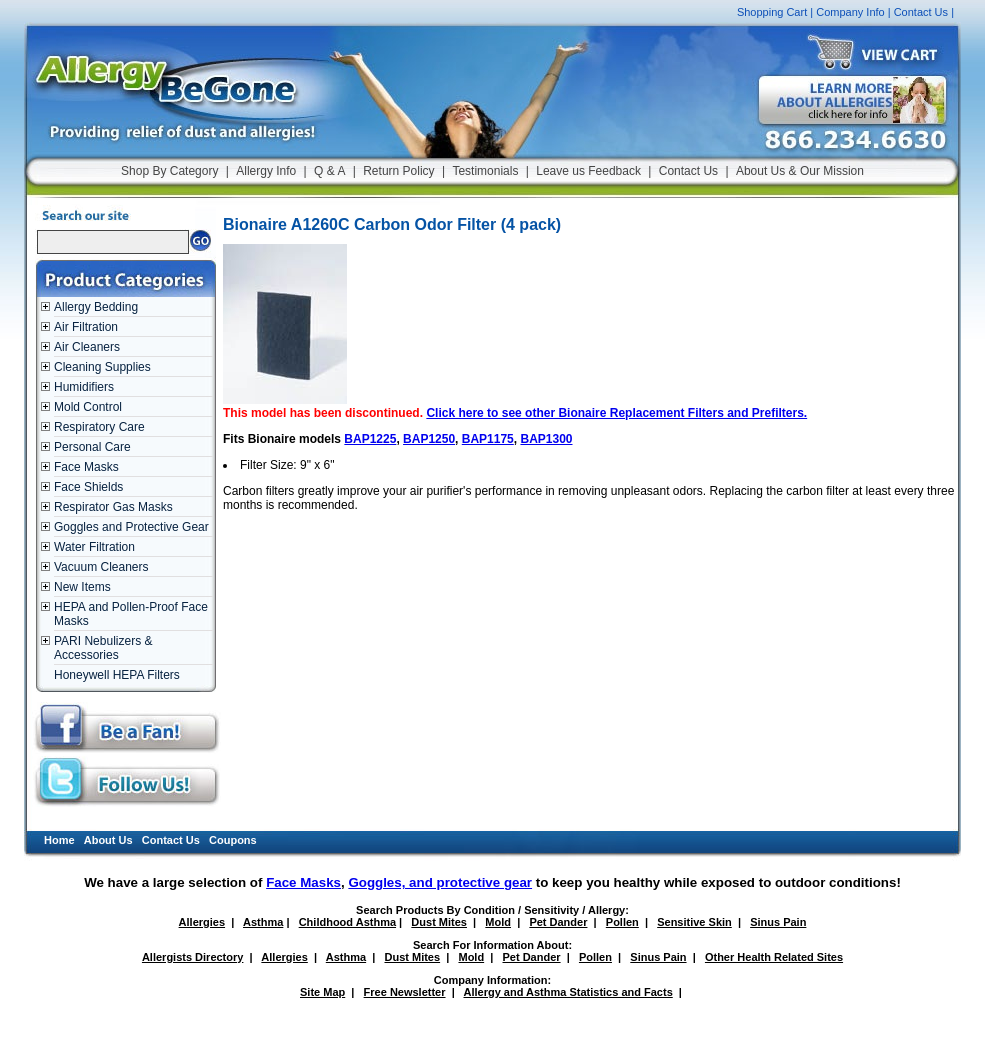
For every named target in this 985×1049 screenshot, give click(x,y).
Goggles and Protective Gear (131, 527)
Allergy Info (266, 171)
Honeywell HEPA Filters (117, 675)
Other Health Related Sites (774, 957)
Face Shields (88, 487)
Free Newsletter (405, 992)
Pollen (622, 922)
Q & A (329, 171)
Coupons (233, 840)
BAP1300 (546, 439)
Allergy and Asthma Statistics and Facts (567, 992)
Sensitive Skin (694, 922)
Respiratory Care (99, 427)
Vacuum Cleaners (101, 567)
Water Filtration (94, 547)
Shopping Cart (772, 12)
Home (59, 840)
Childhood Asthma (347, 922)
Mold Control (88, 407)
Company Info (850, 12)
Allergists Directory (192, 957)
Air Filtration (86, 327)
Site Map (322, 992)
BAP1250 (429, 439)
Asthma (263, 922)
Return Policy (398, 171)
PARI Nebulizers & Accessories (103, 648)
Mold (498, 922)
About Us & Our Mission (800, 171)
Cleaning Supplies (102, 367)
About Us (108, 840)
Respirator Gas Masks (113, 507)
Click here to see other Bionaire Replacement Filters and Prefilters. (616, 413)
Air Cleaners (87, 347)
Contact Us (921, 12)
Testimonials (485, 171)
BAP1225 (370, 439)
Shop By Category (169, 171)
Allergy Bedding (96, 307)
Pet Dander (558, 922)
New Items (82, 587)
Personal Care (92, 447)
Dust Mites (439, 922)
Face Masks (86, 467)
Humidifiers (84, 387)
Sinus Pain (778, 922)
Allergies (202, 922)
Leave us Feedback (588, 171)
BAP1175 (488, 439)
